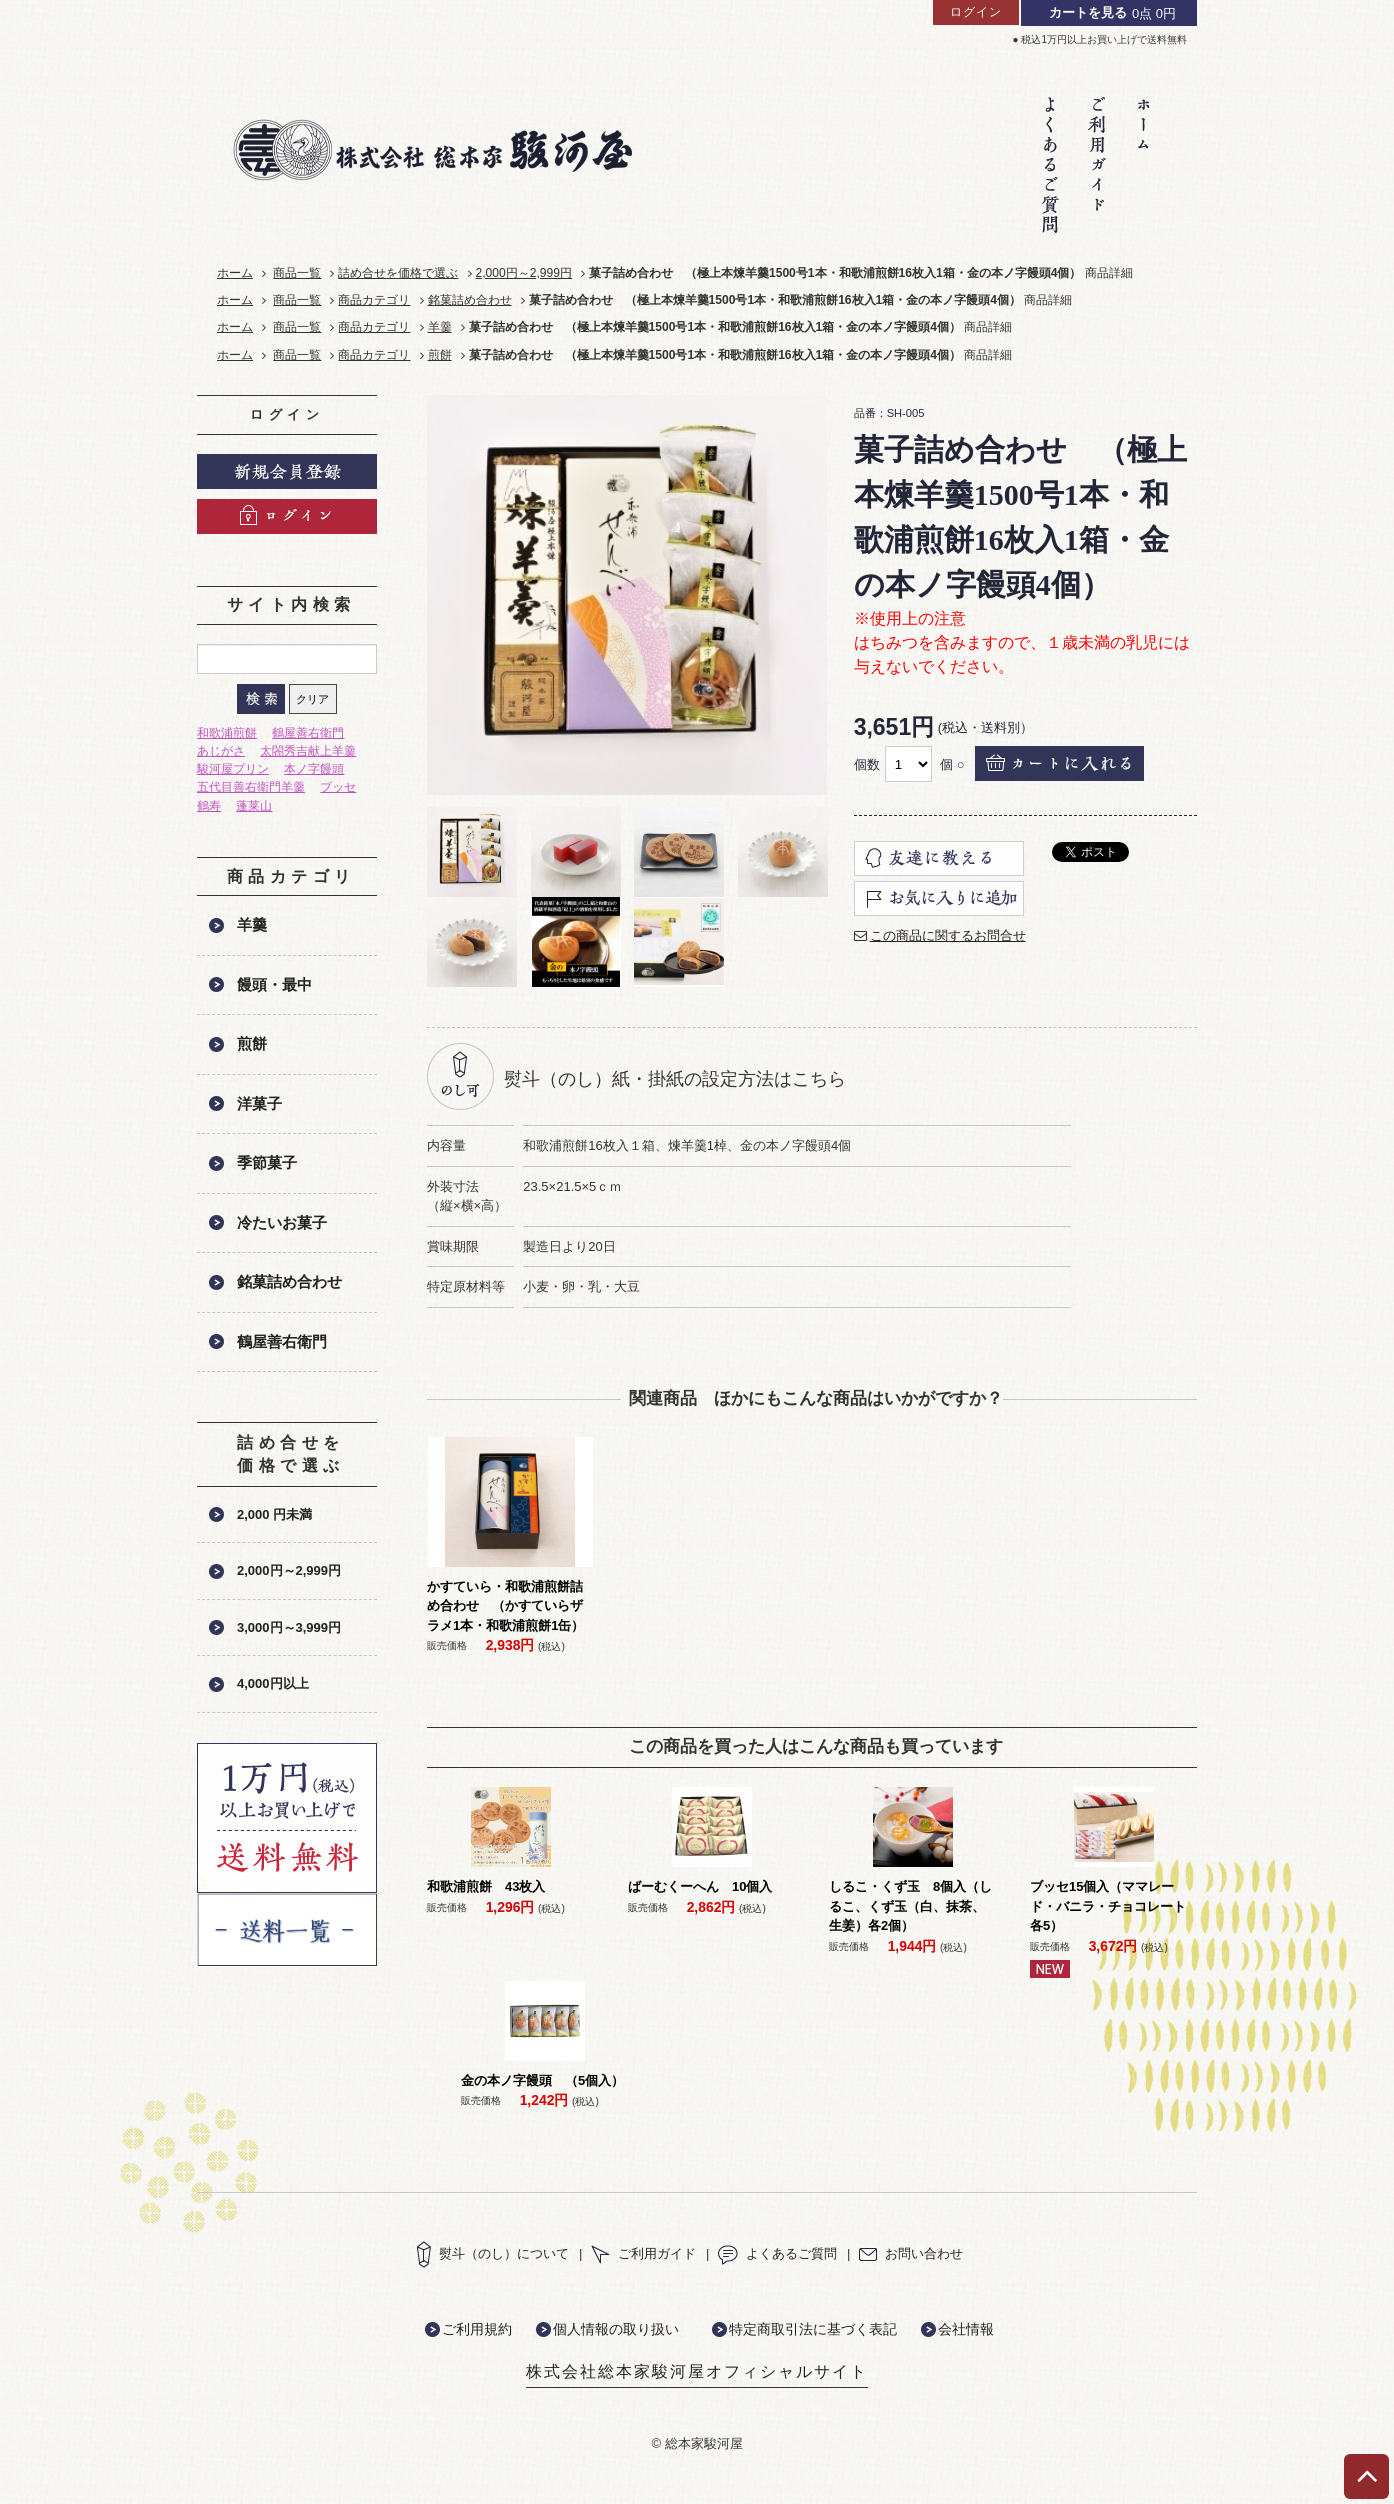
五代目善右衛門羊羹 (251, 787)
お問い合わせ (911, 2253)
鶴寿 (209, 806)
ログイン (976, 12)
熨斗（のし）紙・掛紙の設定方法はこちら (675, 1079)
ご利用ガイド (643, 2253)
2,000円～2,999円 (524, 273)
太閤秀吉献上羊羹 (308, 751)
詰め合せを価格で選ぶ (398, 273)
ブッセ (338, 787)
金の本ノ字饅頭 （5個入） (542, 2080)
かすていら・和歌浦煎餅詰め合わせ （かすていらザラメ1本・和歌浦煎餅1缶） (505, 1606)
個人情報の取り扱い (616, 2329)
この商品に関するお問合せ (948, 935)
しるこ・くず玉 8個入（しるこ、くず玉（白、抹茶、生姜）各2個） (910, 1906)
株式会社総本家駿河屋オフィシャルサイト (697, 2371)
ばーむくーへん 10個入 (700, 1886)
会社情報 (966, 2329)
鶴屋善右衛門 (308, 733)
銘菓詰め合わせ (470, 300)
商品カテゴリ (374, 300)
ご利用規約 (477, 2329)
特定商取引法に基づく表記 (813, 2329)
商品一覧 (297, 273)
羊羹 (440, 327)
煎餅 (440, 355)
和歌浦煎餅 (227, 733)
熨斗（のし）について (492, 2253)
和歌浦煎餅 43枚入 (486, 1886)
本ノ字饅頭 (314, 769)
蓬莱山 (254, 806)
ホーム (235, 273)
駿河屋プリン (233, 769)
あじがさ (221, 751)
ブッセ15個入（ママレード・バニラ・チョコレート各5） (1108, 1906)
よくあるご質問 (777, 2253)
